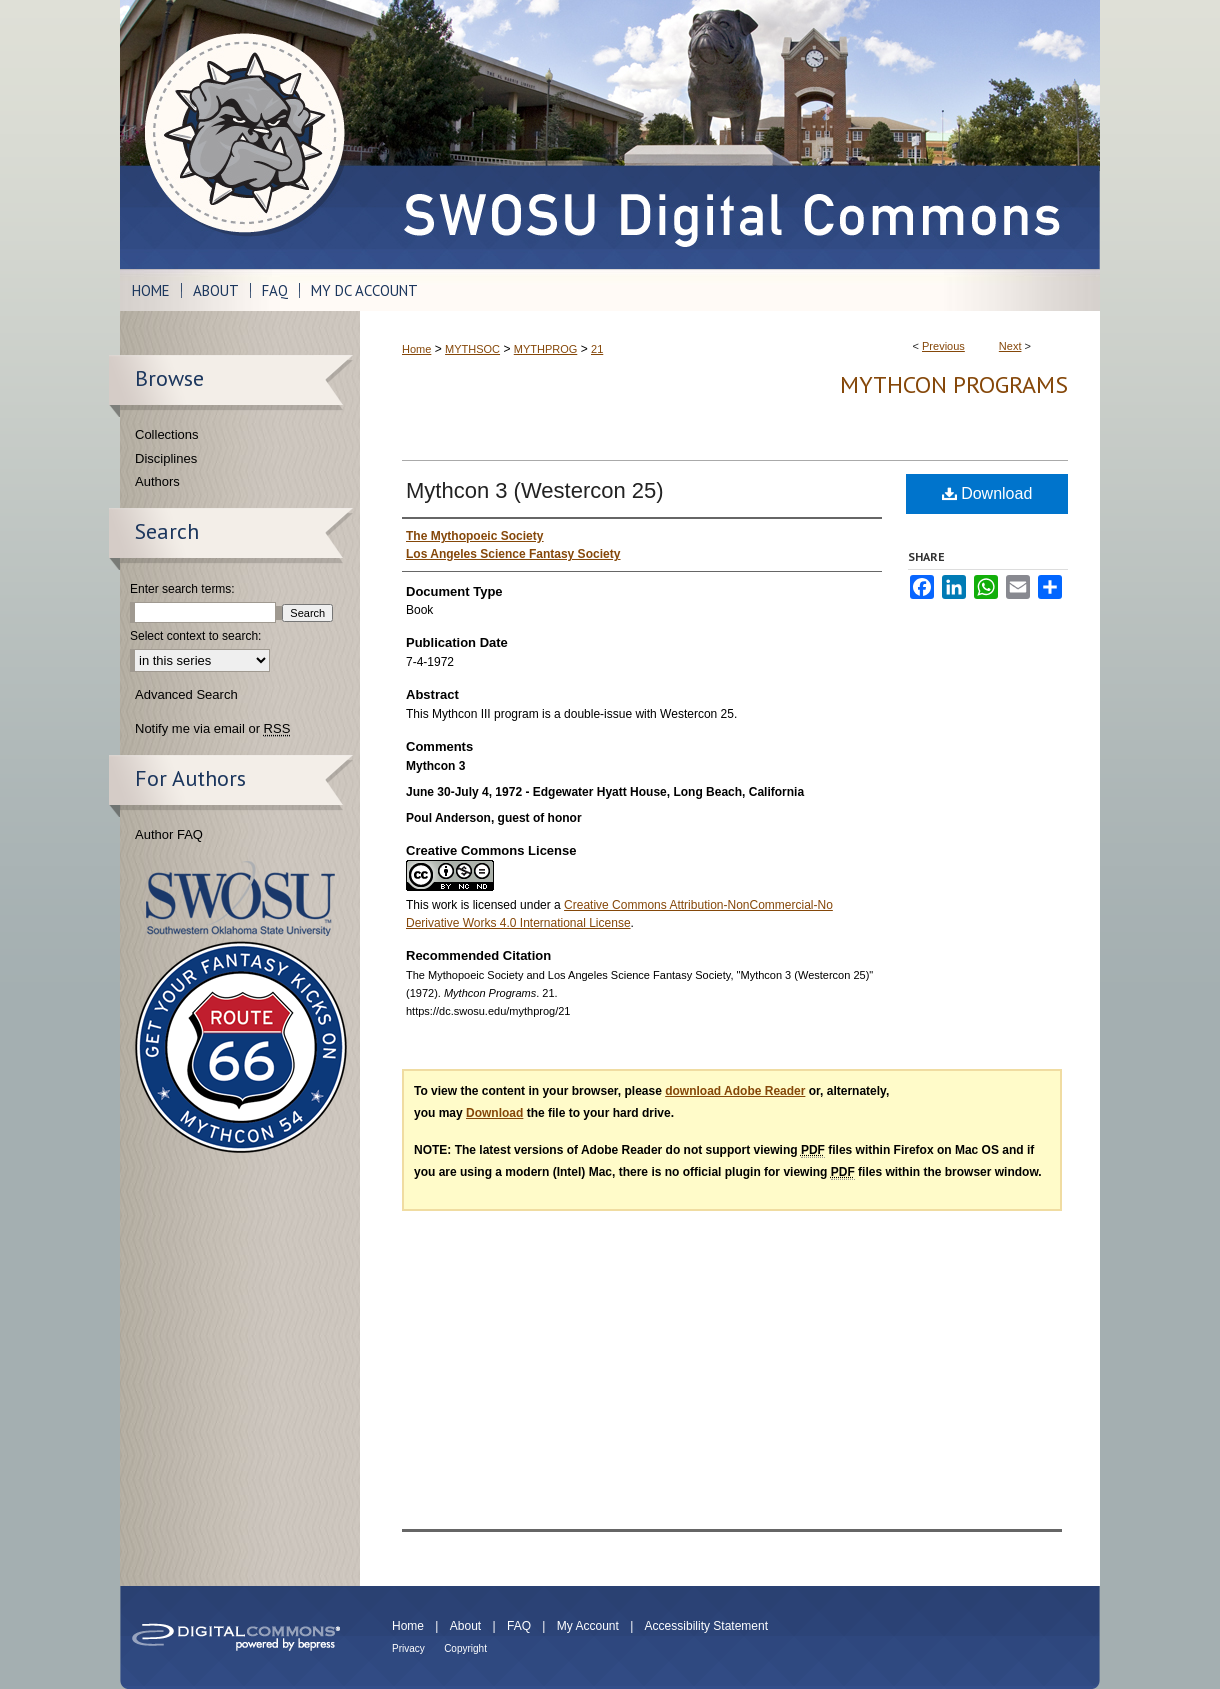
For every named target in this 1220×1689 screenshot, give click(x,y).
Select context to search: (195, 636)
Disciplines (166, 458)
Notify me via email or (212, 729)
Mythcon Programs (954, 384)
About (465, 1626)
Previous (943, 346)
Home (416, 349)
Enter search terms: (182, 589)
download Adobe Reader (735, 1091)
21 (597, 349)
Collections (167, 434)
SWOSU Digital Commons (730, 134)
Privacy (408, 1648)
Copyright (465, 1648)
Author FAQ (169, 834)
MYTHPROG (546, 349)
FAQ (519, 1626)
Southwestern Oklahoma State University (240, 898)
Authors (157, 481)
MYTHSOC (472, 349)
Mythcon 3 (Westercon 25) (535, 490)
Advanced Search (186, 694)
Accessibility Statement (706, 1626)
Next (1010, 346)
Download (987, 493)
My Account (588, 1626)
